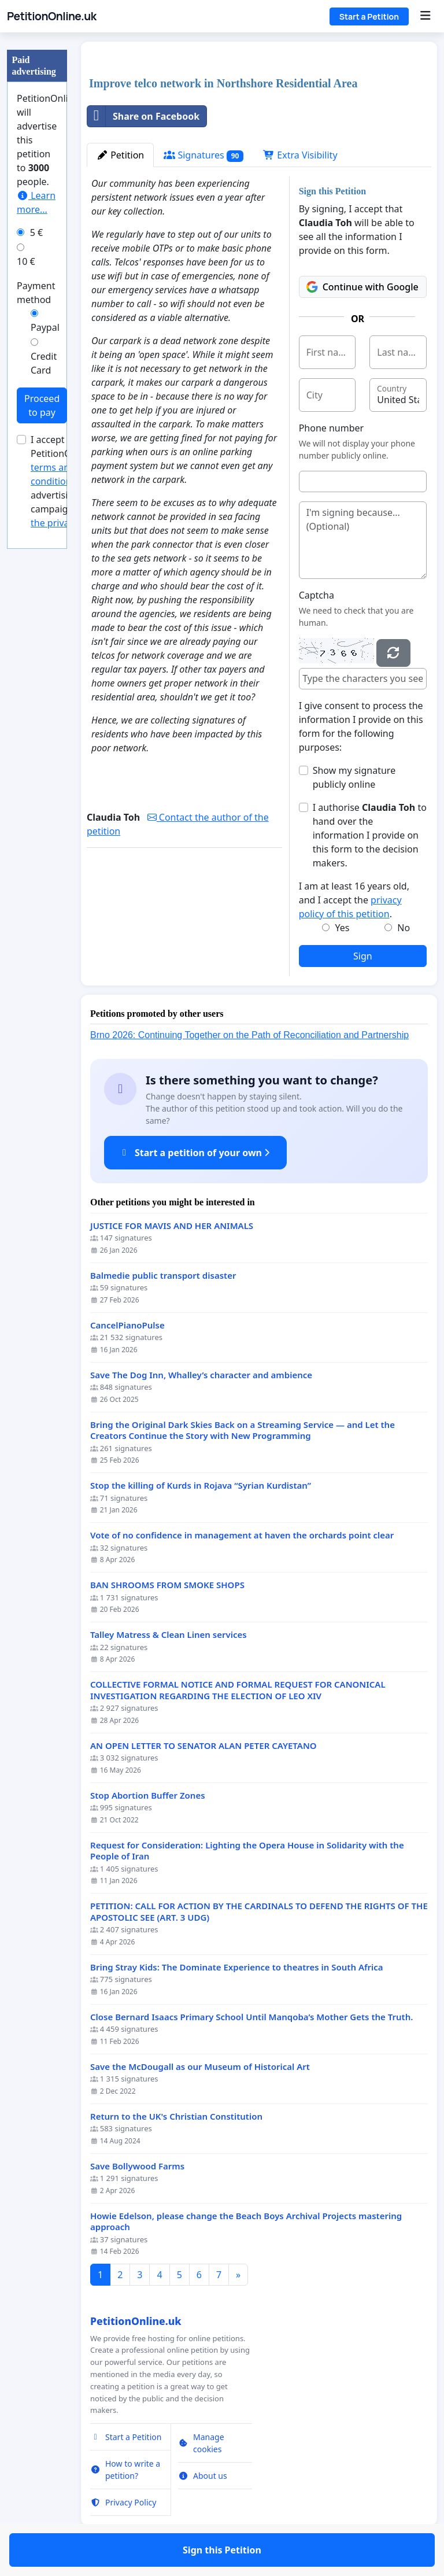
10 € (26, 261)
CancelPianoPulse (127, 1325)
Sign (362, 956)
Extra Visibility (300, 155)
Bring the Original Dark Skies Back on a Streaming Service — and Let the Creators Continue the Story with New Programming (242, 1430)
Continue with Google (362, 287)
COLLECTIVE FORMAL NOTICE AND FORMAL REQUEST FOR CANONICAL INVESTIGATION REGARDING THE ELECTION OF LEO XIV (238, 1690)
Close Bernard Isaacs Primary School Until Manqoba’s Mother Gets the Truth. (251, 2017)
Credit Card (44, 363)
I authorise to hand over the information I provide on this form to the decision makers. (370, 835)
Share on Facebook (143, 116)
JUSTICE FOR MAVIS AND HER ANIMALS (171, 1225)
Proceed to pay (42, 405)
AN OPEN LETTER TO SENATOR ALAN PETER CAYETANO (203, 1745)
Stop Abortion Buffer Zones (147, 1795)
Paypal (45, 327)
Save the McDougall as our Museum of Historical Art (200, 2066)
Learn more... (36, 202)
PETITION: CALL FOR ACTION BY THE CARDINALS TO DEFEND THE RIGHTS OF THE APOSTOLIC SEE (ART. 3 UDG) (259, 1911)
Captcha (316, 595)
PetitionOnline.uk (52, 16)
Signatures (203, 155)
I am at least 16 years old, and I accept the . (354, 900)
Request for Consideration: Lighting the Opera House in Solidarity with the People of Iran (247, 1851)
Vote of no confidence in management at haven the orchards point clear (242, 1535)
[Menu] (425, 16)
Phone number (331, 428)
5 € (36, 232)
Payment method (36, 292)
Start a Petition (369, 16)
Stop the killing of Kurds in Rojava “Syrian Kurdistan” (200, 1485)
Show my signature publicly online (354, 777)
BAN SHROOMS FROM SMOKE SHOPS (167, 1584)
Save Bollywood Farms (137, 2166)
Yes (342, 927)
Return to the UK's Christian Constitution (176, 2116)
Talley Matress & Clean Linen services (168, 1634)
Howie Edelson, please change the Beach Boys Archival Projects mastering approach (246, 2221)
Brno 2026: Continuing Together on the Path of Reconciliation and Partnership (249, 1035)
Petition (120, 155)
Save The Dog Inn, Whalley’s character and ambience (201, 1375)
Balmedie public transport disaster (163, 1275)
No (403, 927)
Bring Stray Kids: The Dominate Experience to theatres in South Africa (236, 1967)
